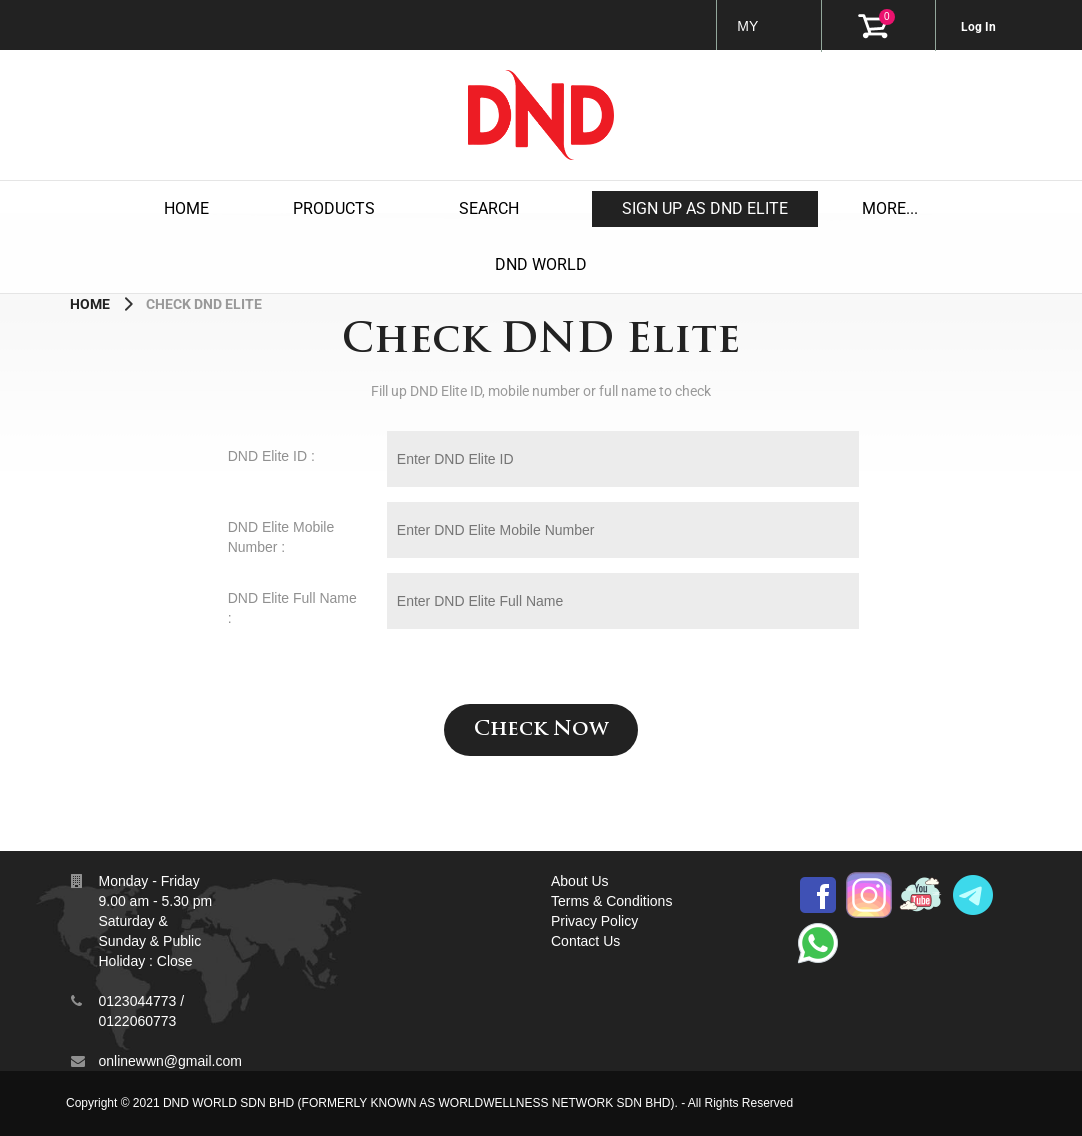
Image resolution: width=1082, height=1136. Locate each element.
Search (489, 208)
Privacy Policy (594, 921)
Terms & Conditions (611, 901)
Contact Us (585, 941)
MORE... (890, 208)
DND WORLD (541, 264)
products (334, 208)
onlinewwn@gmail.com (169, 1061)
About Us (580, 881)
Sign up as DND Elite (705, 208)
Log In (978, 27)
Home (186, 208)
